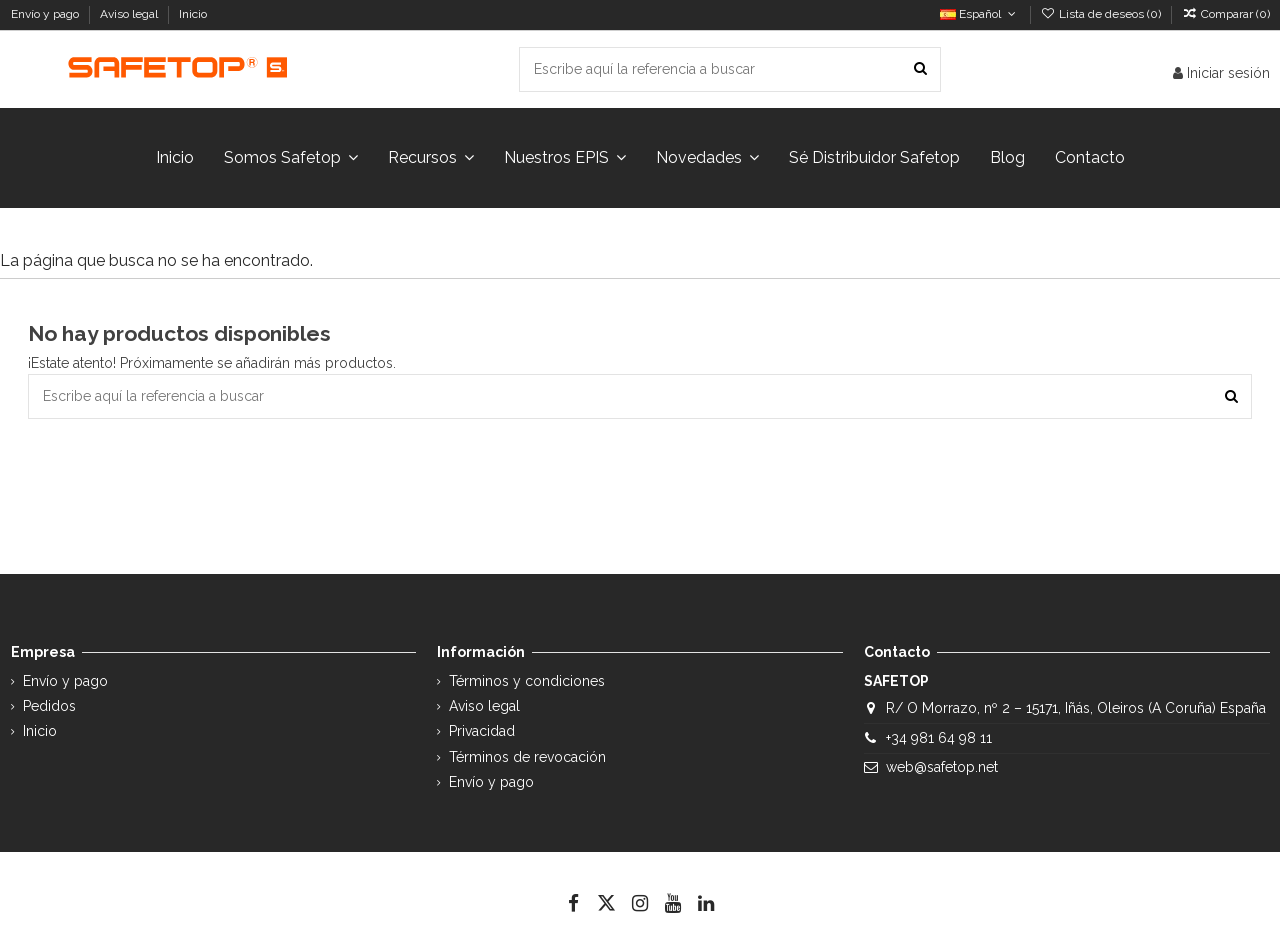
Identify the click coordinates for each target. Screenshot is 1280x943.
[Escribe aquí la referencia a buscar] (920, 69)
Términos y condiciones (527, 681)
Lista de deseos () (1102, 14)
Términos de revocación (527, 757)
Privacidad (482, 731)
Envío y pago (46, 14)
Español (979, 14)
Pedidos (49, 706)
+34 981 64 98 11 (939, 738)
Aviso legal (130, 14)
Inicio (193, 14)
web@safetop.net (942, 767)
